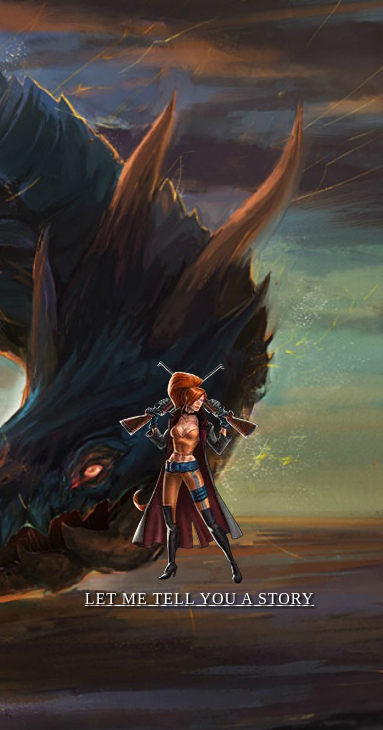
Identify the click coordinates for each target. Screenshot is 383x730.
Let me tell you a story (199, 468)
